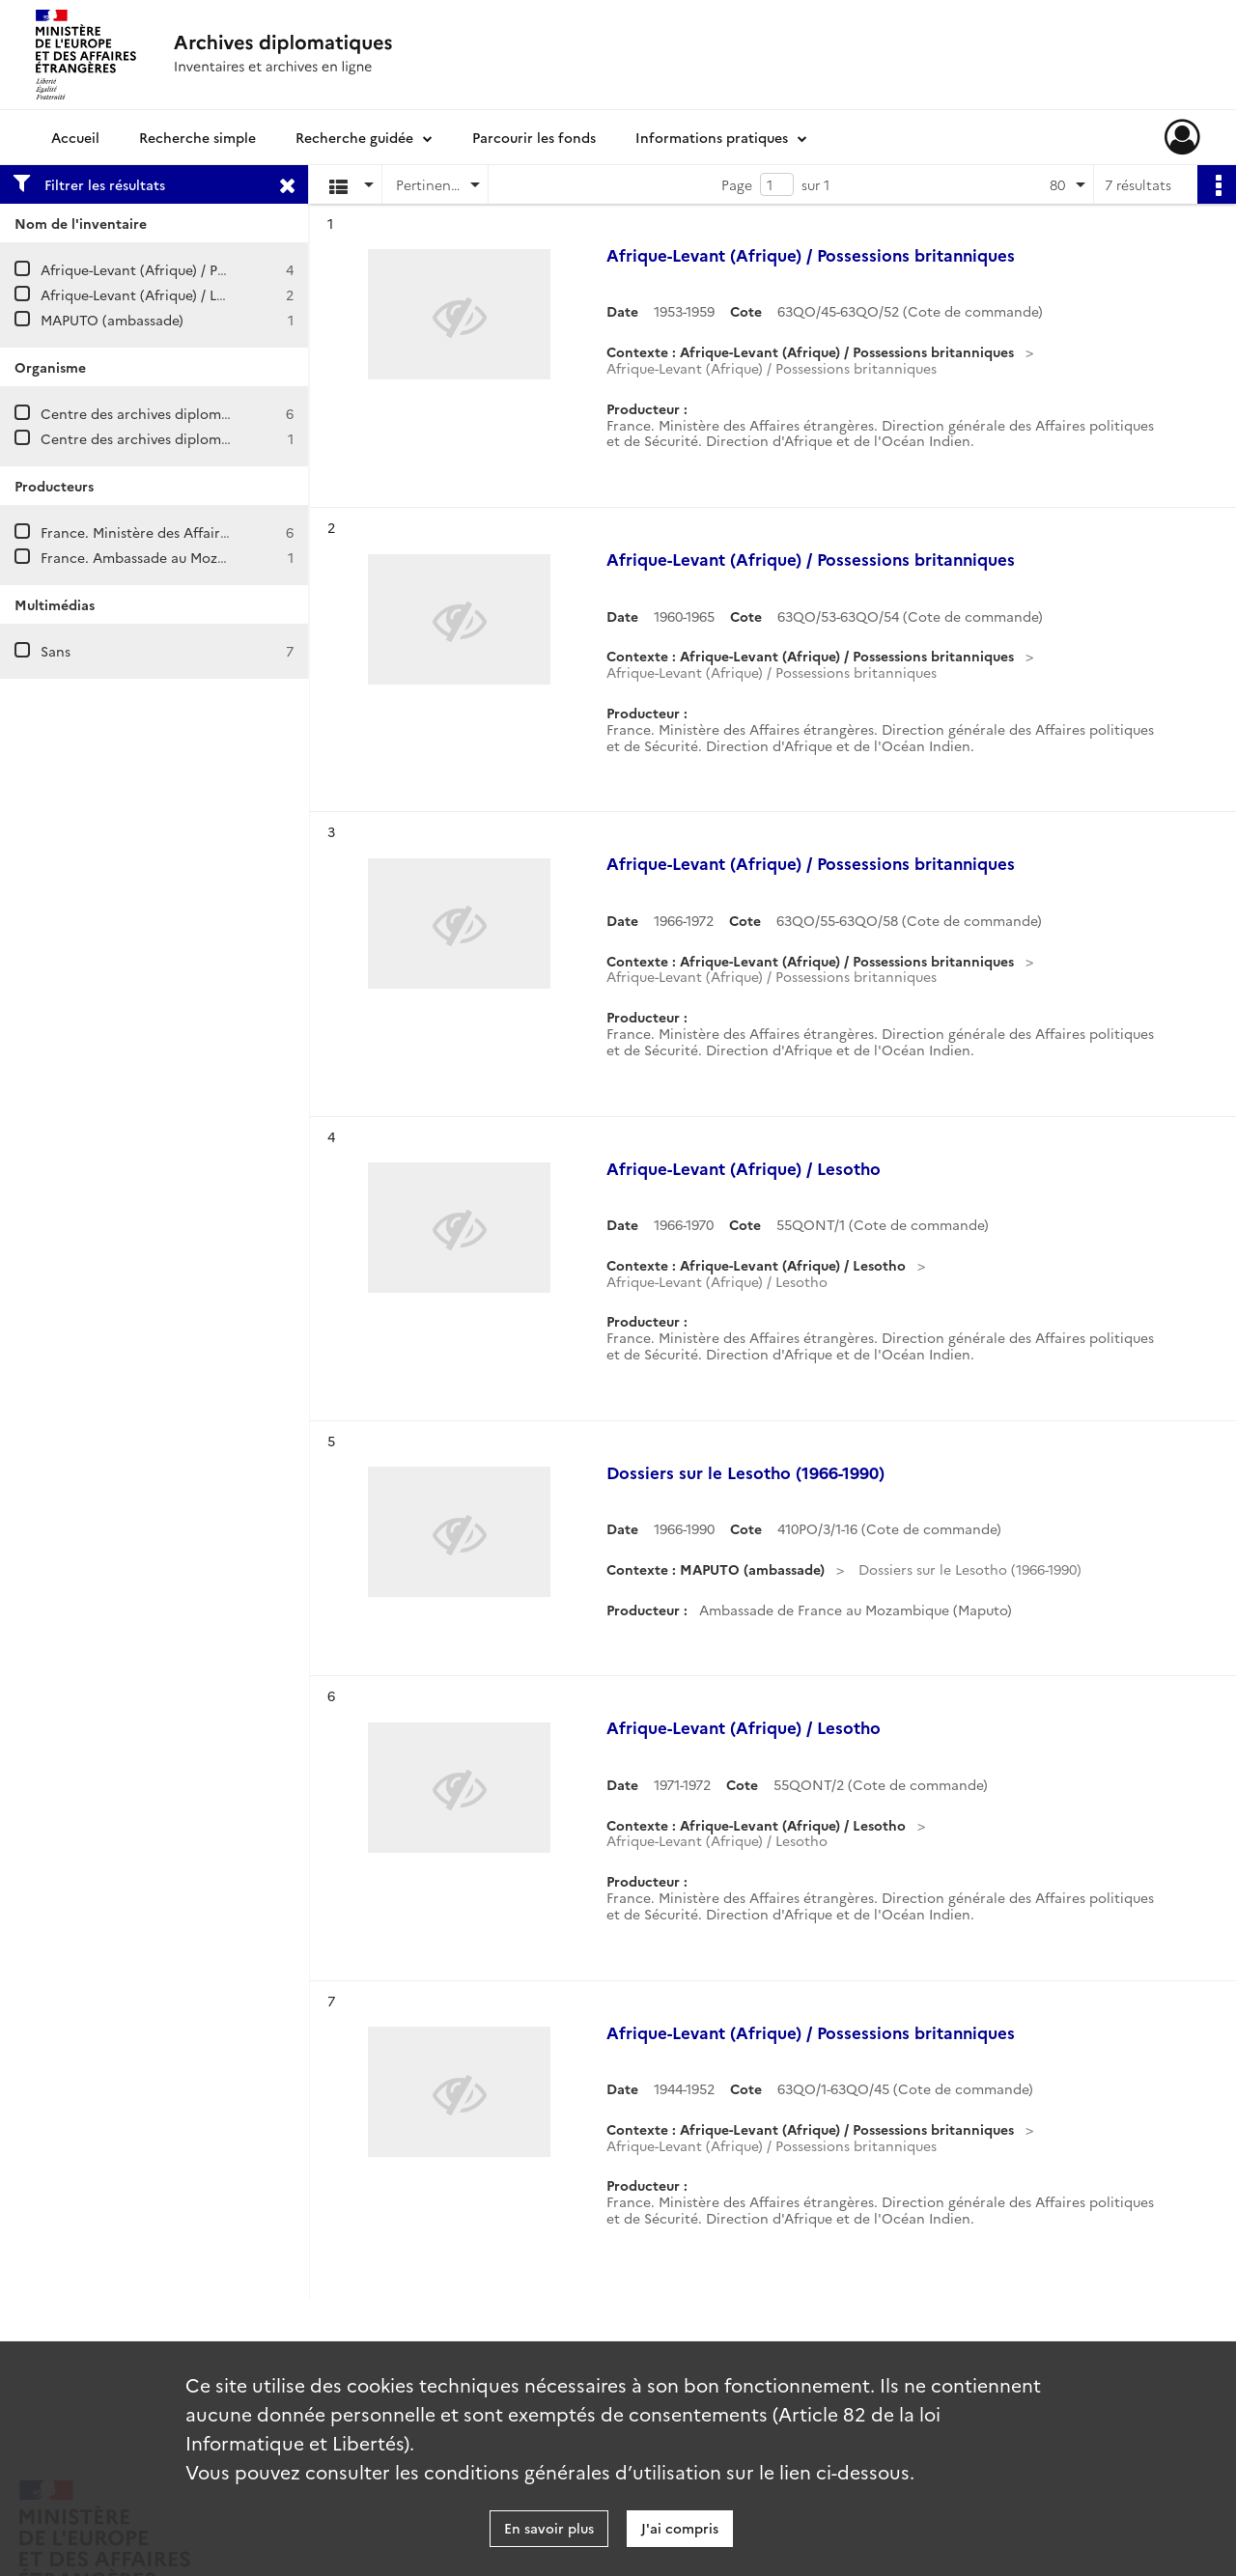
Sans (55, 650)
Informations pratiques (711, 137)
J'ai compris (679, 2527)
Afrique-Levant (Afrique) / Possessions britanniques (206, 269)
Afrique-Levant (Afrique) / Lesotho (151, 294)
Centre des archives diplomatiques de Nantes (190, 438)
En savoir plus (549, 2527)
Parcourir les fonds (534, 137)
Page (736, 184)
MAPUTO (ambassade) (112, 319)
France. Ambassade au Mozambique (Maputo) (189, 557)
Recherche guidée (354, 137)
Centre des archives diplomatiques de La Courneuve (211, 413)
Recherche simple (197, 137)
